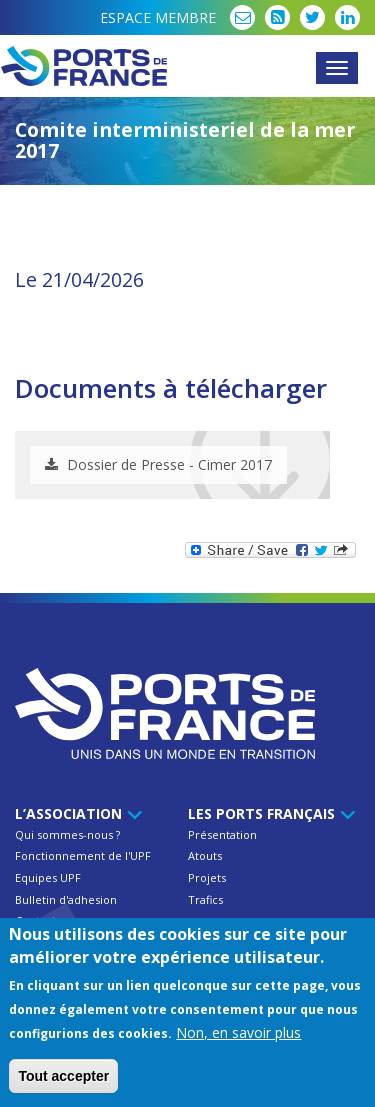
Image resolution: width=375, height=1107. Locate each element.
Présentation (222, 834)
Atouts (205, 855)
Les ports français (268, 813)
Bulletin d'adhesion (66, 899)
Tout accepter (63, 1077)
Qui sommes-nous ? (67, 834)
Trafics (205, 899)
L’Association (75, 813)
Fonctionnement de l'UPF (83, 855)
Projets (207, 877)
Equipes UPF (48, 877)
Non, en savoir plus (238, 1033)
